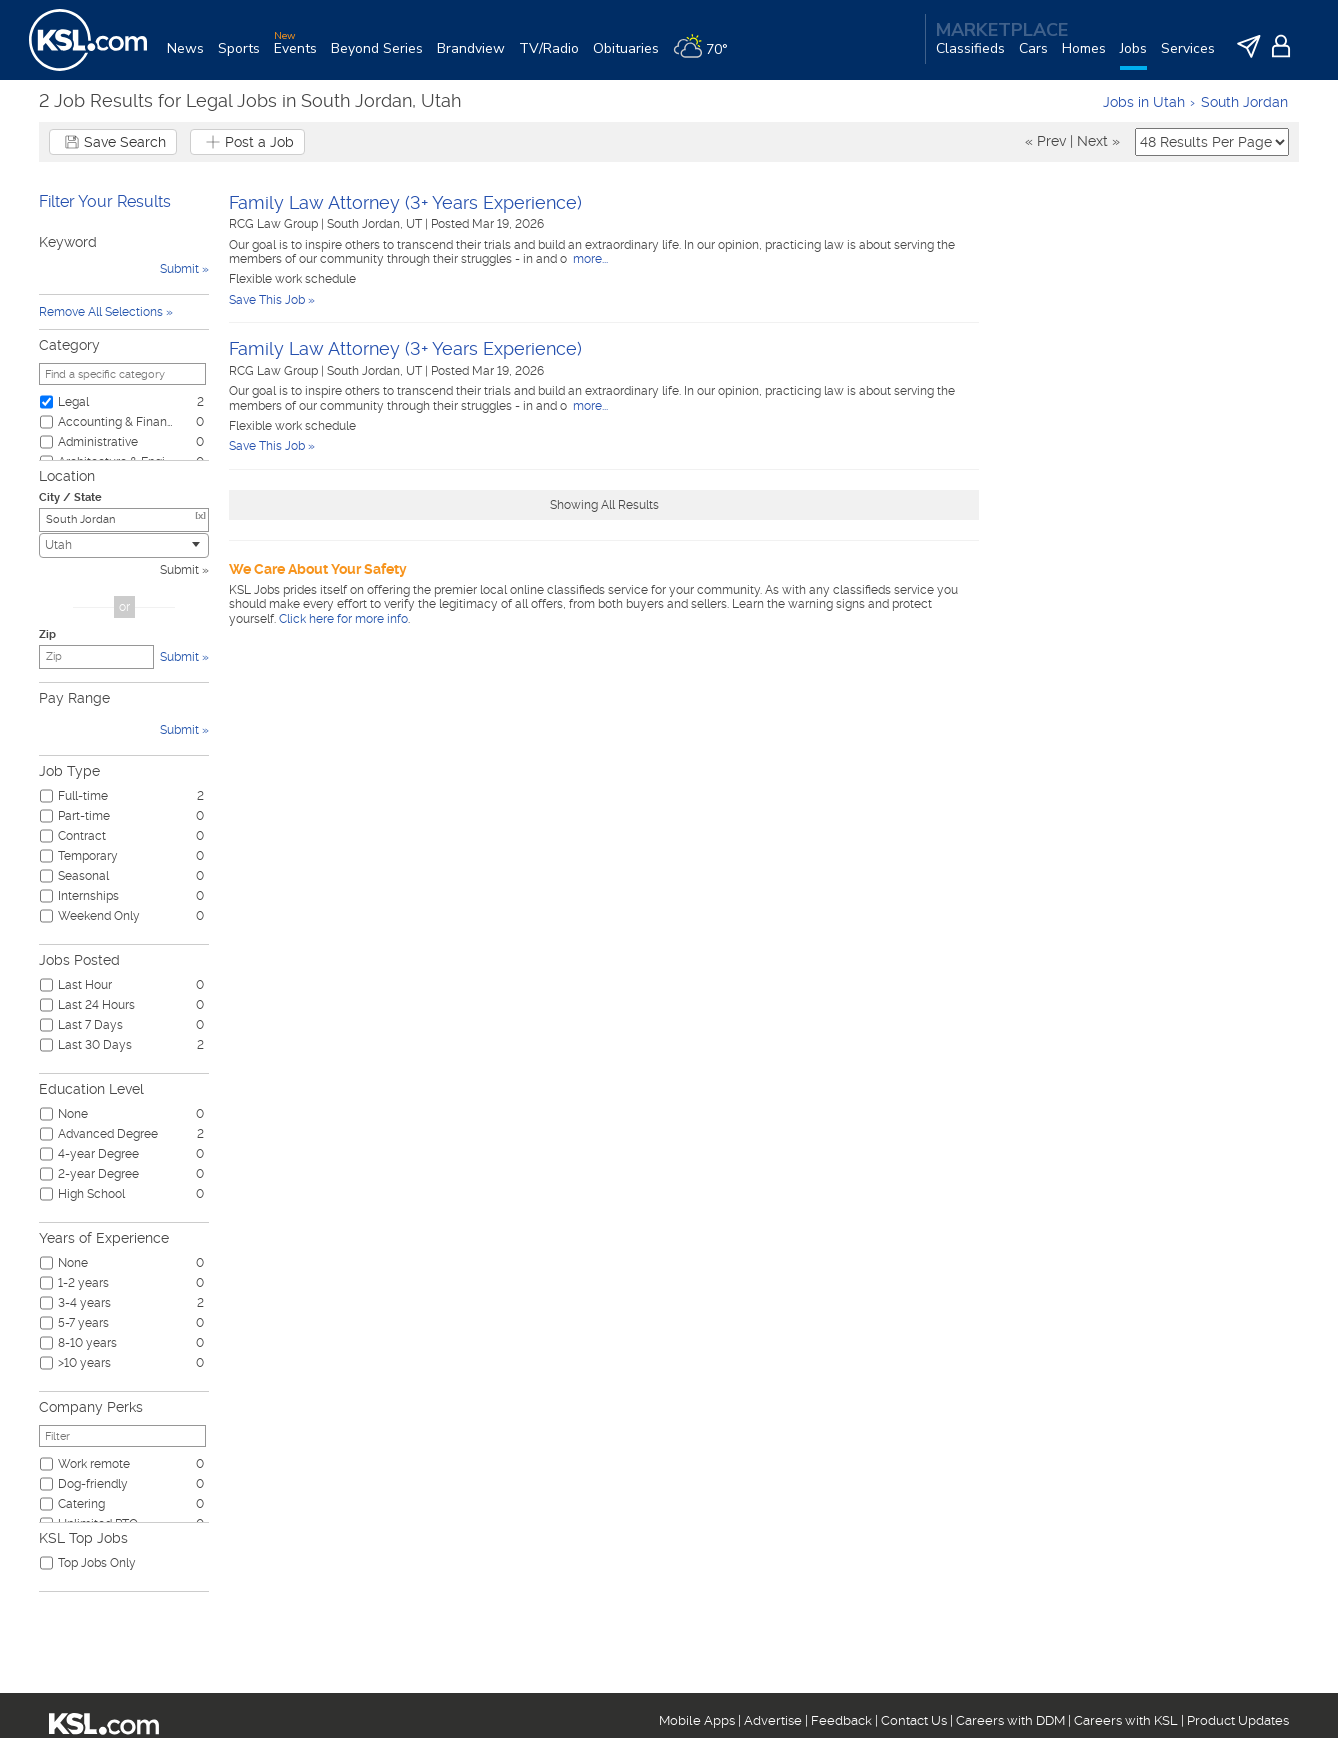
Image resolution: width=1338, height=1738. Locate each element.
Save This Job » (272, 300)
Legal (73, 402)
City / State (70, 497)
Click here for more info (343, 619)
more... (589, 259)
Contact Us (914, 1720)
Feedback (841, 1720)
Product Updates (1238, 1720)
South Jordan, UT (376, 224)
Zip (47, 634)
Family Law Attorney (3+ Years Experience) (405, 202)
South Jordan (1244, 102)
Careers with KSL (1126, 1720)
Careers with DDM (1010, 1720)
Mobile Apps (697, 1720)
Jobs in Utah (1144, 102)
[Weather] (707, 56)
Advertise (773, 1720)
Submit (179, 570)
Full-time (83, 796)
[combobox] (124, 545)
